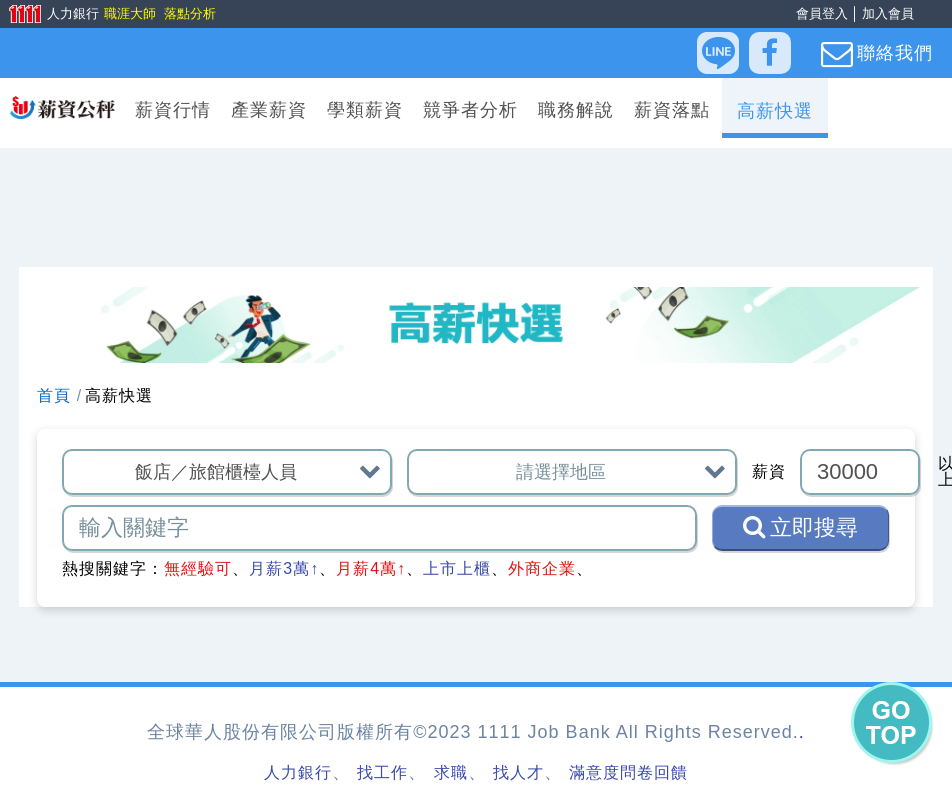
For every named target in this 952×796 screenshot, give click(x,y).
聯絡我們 (877, 54)
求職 (451, 772)
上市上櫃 (457, 568)
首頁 (54, 395)
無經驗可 (198, 568)
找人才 (518, 772)
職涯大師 (129, 13)
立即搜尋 (800, 527)
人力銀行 (47, 15)
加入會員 (888, 13)
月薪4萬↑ (371, 568)
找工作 (382, 772)
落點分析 (189, 13)
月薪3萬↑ (284, 568)
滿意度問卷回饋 (628, 772)
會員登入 (822, 13)
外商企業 (542, 568)
